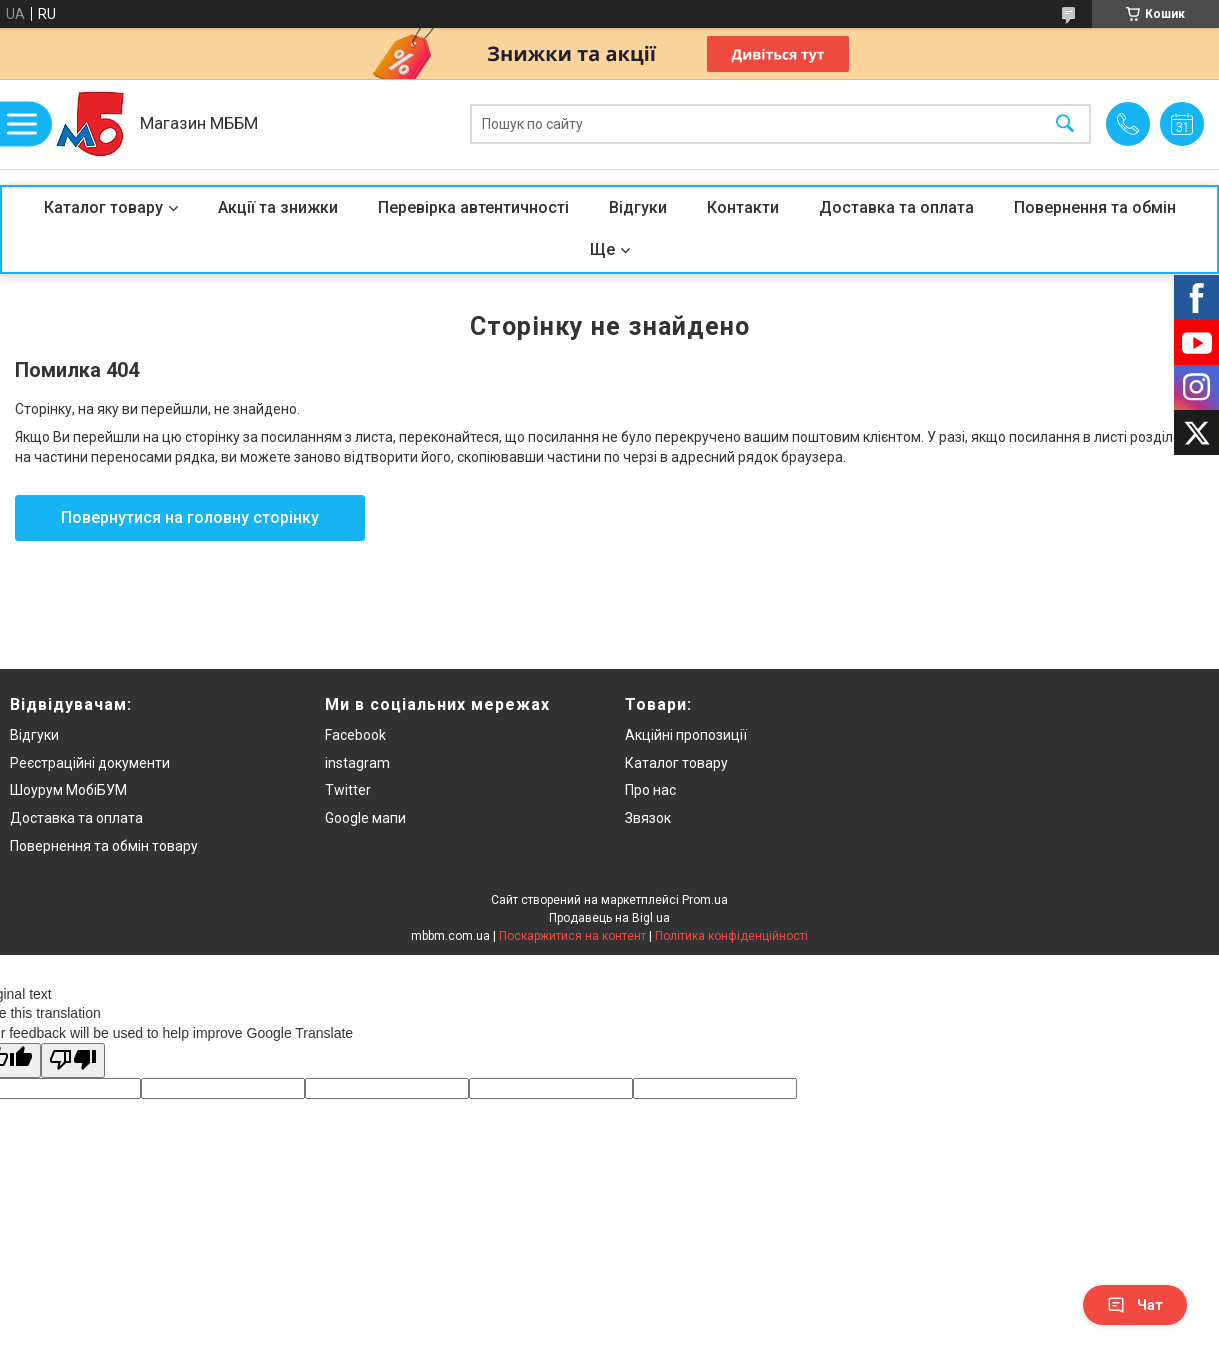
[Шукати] (1065, 124)
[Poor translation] (73, 1060)
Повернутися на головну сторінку (190, 517)
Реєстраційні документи (90, 763)
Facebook (355, 735)
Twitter (348, 790)
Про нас (650, 790)
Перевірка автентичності (473, 207)
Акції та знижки (278, 207)
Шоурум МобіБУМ (68, 790)
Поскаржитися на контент (572, 936)
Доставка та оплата (896, 207)
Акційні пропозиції (686, 735)
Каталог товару (103, 207)
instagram (357, 763)
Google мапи (365, 818)
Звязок (648, 818)
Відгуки (638, 207)
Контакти (743, 207)
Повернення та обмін (1095, 207)
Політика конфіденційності (731, 936)
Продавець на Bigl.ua (609, 918)
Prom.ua (705, 900)
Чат (1135, 1305)
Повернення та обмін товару (104, 846)
